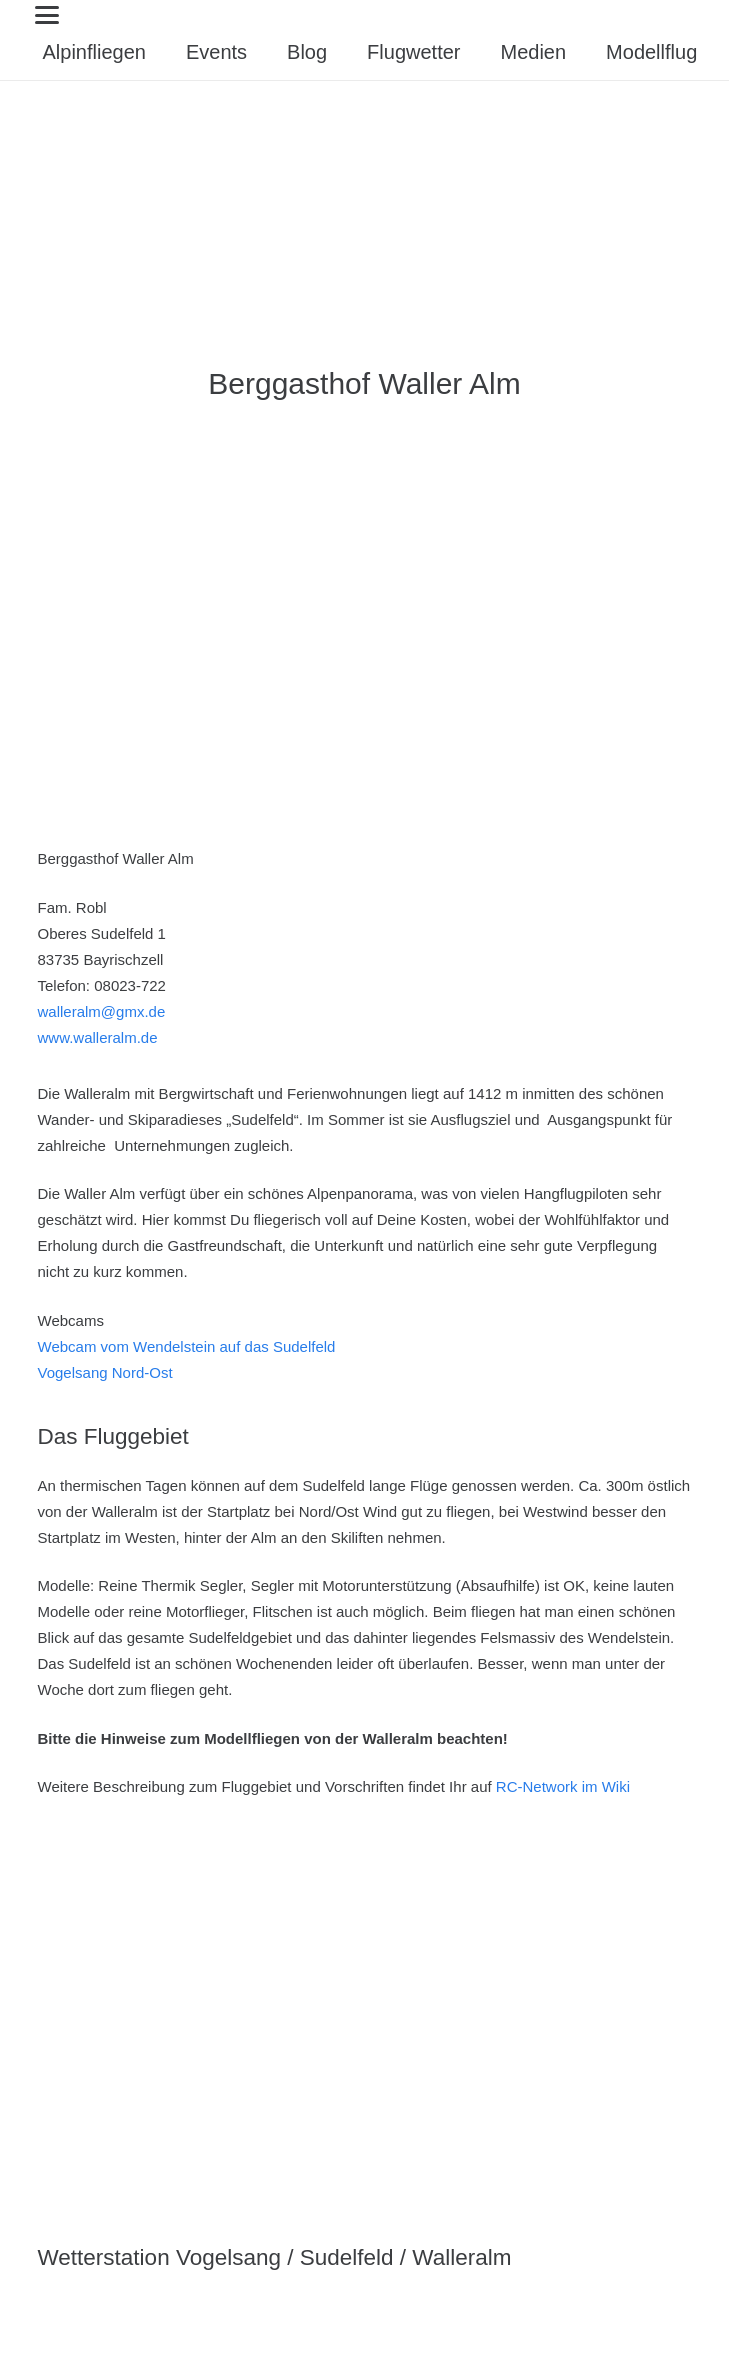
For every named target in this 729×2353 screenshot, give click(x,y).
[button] (370, 15)
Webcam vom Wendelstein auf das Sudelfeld (187, 1346)
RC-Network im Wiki (563, 1786)
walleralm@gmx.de (102, 1011)
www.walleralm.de (98, 1037)
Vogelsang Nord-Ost (105, 1372)
